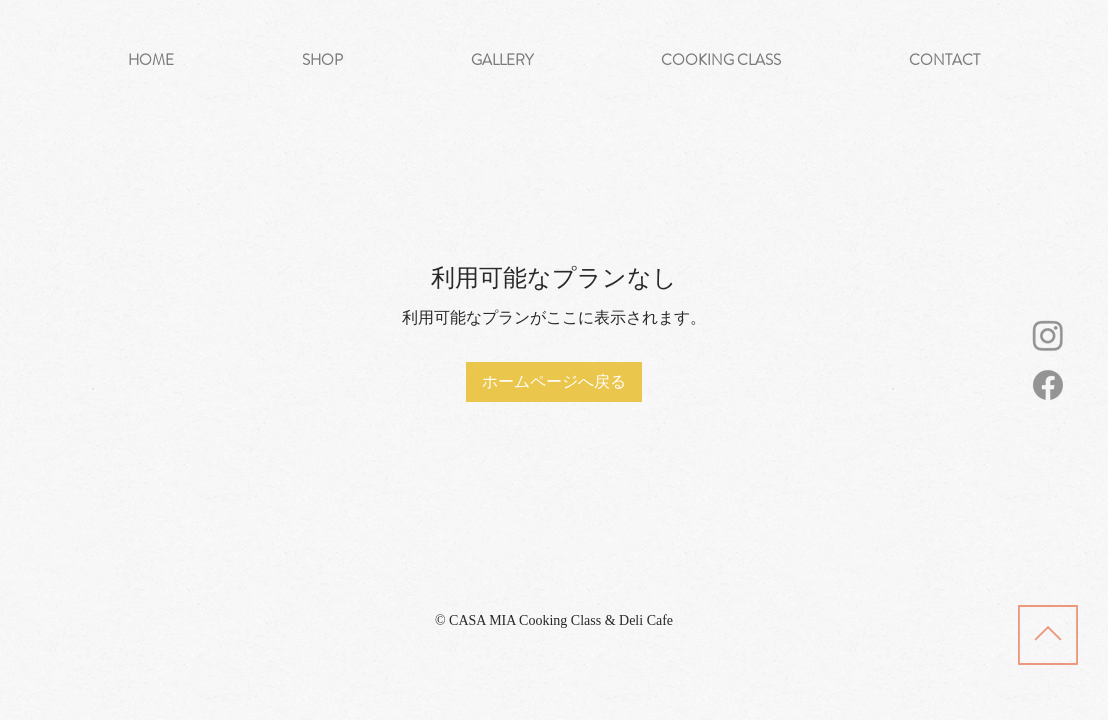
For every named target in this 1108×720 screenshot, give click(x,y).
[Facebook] (1048, 385)
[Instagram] (1048, 335)
